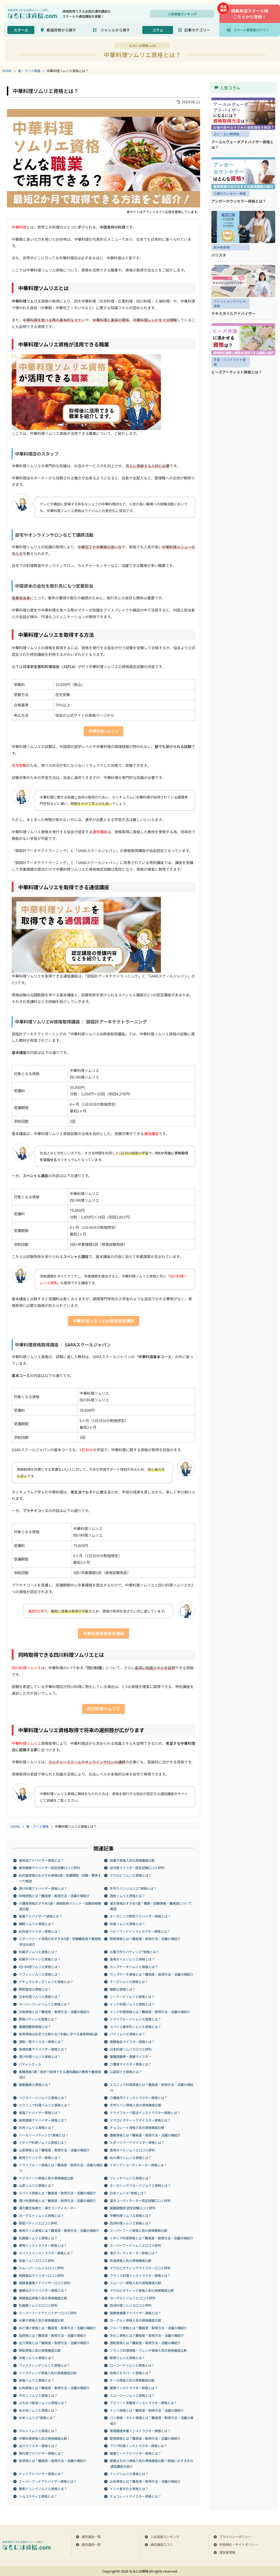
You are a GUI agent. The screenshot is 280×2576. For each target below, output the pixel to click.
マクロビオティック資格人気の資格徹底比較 (142, 2290)
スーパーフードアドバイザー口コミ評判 (47, 2312)
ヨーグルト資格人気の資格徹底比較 (135, 2320)
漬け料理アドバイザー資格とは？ (43, 1888)
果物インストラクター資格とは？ (43, 2245)
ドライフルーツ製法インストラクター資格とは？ (145, 2112)
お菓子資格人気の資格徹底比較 (41, 2320)
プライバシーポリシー (235, 2536)
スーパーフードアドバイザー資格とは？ (47, 2481)
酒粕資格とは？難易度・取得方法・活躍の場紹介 (145, 2342)
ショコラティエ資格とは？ (38, 2496)
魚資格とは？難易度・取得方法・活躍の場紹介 (52, 2460)
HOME (7, 70)
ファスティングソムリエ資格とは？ (44, 2365)
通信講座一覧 (91, 2544)
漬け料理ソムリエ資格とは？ (40, 2056)
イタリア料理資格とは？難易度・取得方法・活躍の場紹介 (151, 2238)
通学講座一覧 (91, 2536)
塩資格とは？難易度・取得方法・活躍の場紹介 (52, 2335)
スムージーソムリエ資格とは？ (132, 2395)
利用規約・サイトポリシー (238, 2544)
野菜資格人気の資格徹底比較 (40, 2350)
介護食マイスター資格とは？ (130, 2064)
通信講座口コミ (161, 2544)
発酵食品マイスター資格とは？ (132, 2041)
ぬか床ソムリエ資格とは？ (38, 2410)
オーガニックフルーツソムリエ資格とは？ (140, 2185)
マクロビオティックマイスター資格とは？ (140, 2120)
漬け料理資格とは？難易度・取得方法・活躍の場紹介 (57, 2200)
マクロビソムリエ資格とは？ (130, 1875)
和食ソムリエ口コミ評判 (36, 2260)
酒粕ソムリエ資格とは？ (127, 1895)
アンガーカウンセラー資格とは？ (238, 201)
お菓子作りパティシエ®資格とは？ (134, 1951)
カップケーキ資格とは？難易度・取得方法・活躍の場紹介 (151, 1974)
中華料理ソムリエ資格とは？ (130, 2215)
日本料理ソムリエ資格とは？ (40, 1996)
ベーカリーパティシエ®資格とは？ (43, 2135)
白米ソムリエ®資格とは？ (128, 2193)
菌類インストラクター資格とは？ (134, 2387)
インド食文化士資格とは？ (129, 2488)
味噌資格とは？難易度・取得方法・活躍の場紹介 (54, 1895)
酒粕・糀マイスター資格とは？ (41, 2041)
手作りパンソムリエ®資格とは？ (133, 1888)
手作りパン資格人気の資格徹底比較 (135, 2105)
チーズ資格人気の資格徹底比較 (132, 2380)
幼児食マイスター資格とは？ (40, 1931)
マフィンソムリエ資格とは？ (40, 1974)
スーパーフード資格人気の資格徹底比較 (138, 2230)
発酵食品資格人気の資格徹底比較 (43, 2297)
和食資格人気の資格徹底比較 (130, 2260)
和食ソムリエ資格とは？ (127, 1923)
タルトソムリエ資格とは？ (38, 2430)
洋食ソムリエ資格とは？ (36, 2357)
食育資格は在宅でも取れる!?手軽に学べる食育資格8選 (58, 2034)
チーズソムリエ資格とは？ (129, 1981)
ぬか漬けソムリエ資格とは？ (130, 2157)
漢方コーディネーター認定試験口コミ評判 (140, 2200)
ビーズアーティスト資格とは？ (236, 372)
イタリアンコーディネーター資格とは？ (138, 2164)
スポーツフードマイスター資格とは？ (137, 2142)
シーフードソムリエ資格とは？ (132, 1996)
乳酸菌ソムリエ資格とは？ (38, 2238)
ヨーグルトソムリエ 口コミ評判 (132, 2297)
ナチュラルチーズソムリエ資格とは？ (46, 1981)
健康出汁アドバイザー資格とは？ (43, 2290)
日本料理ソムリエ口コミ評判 (130, 2049)
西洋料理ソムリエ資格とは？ (130, 2223)
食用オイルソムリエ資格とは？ (132, 1959)
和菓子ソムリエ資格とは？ (38, 1951)
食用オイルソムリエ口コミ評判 (132, 2150)
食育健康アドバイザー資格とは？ (43, 2120)
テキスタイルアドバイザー (233, 313)
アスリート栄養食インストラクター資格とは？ (143, 2402)
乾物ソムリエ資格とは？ (127, 2357)
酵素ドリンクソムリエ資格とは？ (43, 2488)
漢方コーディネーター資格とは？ (134, 2252)
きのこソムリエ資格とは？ (38, 2395)
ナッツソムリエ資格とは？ (129, 2473)
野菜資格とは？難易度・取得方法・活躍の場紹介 (145, 1938)
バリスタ (218, 255)
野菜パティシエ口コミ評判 (38, 2223)
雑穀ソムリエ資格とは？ (36, 1923)
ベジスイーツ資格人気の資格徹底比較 (46, 2178)
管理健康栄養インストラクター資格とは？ (140, 2430)
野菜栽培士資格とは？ (35, 1989)
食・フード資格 (29, 70)
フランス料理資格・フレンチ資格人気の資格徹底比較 (148, 2350)
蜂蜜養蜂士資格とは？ (35, 2084)
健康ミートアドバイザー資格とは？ (135, 2453)
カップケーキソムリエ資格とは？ (134, 1966)
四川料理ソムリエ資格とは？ (40, 1966)
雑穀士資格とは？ (122, 1989)
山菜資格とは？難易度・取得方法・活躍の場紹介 (54, 2150)
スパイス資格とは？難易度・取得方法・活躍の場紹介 (57, 2193)
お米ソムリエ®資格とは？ (37, 2417)
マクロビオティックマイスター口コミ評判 (140, 2267)
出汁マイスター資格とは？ (38, 2445)
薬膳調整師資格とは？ (35, 2026)
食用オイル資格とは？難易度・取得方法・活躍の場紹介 (59, 2230)
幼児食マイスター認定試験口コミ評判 (137, 1867)
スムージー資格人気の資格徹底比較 (135, 2282)
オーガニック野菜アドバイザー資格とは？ (140, 1916)
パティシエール (30, 2064)
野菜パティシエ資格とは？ (38, 2019)
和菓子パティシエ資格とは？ (39, 1959)
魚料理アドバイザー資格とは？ (41, 2453)
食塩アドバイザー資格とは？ (40, 2112)
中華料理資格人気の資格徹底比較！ (44, 2438)
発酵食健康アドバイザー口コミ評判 (44, 2282)
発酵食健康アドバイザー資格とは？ (135, 2312)
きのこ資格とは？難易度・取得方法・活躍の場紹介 (147, 2335)
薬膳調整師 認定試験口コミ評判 (132, 2207)
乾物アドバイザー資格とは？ (40, 2157)
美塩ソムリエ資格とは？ (36, 2380)
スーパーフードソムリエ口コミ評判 (135, 2245)
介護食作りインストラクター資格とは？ (138, 2097)
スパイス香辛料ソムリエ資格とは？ (135, 2026)
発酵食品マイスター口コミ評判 (41, 2275)
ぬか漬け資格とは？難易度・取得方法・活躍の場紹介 (57, 2327)
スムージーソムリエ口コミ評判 (41, 2267)
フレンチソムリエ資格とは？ (130, 2178)
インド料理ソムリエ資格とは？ (132, 2004)
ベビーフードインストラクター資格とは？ (140, 1931)
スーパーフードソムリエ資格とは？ (44, 2004)
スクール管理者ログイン (251, 29)
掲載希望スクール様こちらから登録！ (249, 14)
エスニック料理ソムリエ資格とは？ (44, 2105)
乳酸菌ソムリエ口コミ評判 (38, 2305)
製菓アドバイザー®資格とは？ (40, 1916)
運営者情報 (227, 2552)
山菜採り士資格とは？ (126, 2071)
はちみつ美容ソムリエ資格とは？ (43, 2402)
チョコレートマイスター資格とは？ (135, 2496)
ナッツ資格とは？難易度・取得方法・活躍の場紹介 (147, 2410)
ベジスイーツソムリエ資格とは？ (43, 2097)
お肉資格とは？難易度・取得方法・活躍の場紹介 (54, 2387)
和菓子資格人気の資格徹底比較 (132, 1860)
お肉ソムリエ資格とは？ (36, 2127)
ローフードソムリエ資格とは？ (132, 2365)
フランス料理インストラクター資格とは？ (140, 2275)
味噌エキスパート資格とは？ (130, 2372)
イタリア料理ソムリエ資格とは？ (43, 2142)
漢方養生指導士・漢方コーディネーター (47, 2207)
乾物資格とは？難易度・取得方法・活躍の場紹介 (145, 2438)
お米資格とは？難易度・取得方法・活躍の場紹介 (145, 2481)
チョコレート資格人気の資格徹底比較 (137, 2127)
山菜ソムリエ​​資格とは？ (36, 2185)
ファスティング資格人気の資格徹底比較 (47, 2372)
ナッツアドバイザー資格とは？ (41, 2473)
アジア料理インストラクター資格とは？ (138, 2445)
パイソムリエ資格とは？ (127, 2034)
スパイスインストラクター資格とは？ (46, 2252)
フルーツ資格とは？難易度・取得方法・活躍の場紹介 (148, 2327)
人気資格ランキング (182, 13)
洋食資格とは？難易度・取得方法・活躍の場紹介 (54, 2011)
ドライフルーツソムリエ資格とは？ (135, 2019)
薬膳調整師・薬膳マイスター (130, 2056)
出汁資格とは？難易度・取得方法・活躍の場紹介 (54, 2342)
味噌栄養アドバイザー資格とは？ (43, 2049)
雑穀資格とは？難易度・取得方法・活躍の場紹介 (145, 2135)
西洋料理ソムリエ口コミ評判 (130, 2305)
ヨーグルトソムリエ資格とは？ (41, 2215)
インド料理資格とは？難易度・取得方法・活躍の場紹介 (150, 2011)
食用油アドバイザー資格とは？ (41, 1860)
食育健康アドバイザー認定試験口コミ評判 (49, 1867)
